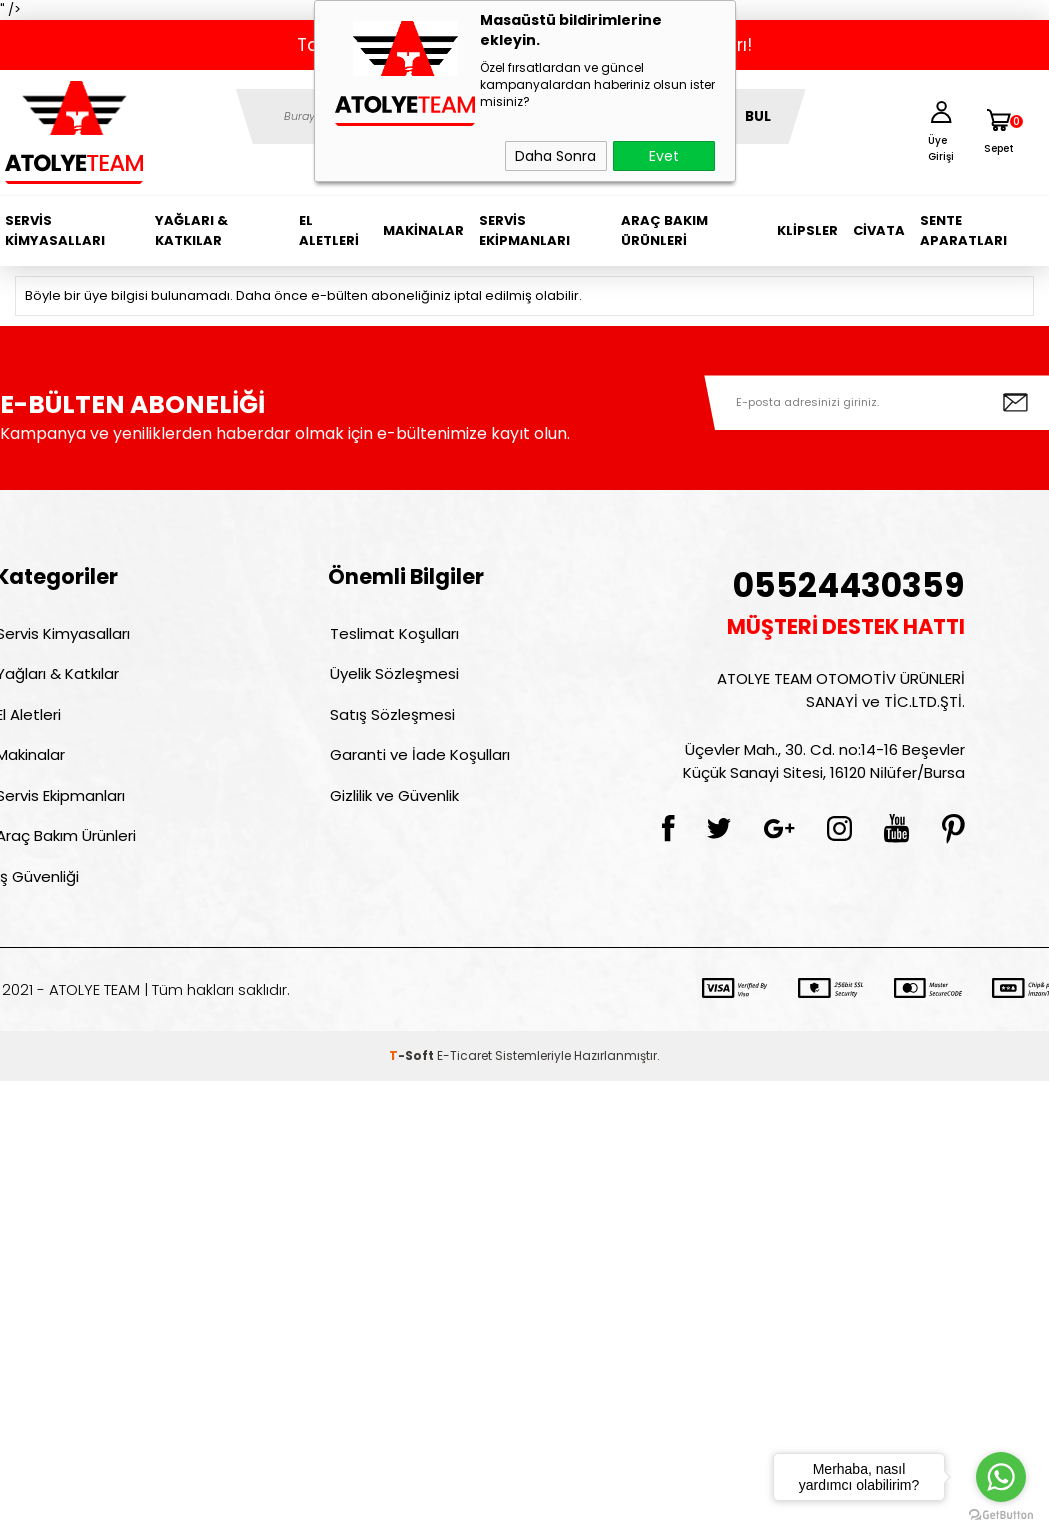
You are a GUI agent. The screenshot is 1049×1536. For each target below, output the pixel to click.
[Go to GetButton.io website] (1001, 1515)
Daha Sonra (555, 156)
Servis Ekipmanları (524, 230)
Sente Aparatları (963, 230)
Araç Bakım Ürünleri (664, 230)
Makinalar (423, 230)
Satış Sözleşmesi (390, 720)
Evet (664, 156)
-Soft (413, 1072)
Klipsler (807, 230)
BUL (758, 116)
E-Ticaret (464, 1072)
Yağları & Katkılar (191, 230)
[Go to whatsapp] (1001, 1477)
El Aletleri (329, 230)
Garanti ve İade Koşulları (418, 763)
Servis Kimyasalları (55, 230)
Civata (879, 230)
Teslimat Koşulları (392, 634)
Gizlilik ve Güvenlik (392, 806)
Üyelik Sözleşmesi (392, 677)
